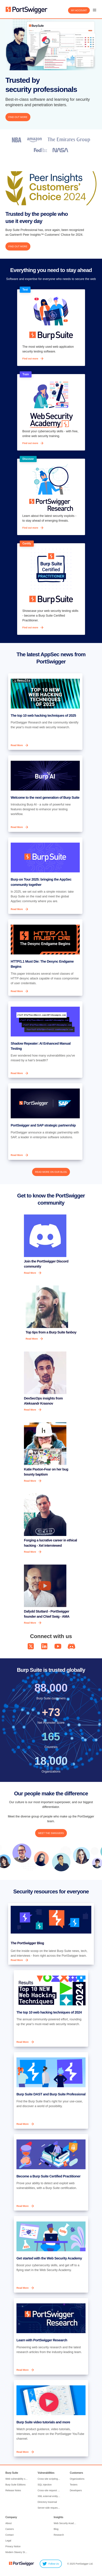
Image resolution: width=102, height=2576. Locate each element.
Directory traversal (47, 2504)
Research (59, 2537)
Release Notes (13, 2493)
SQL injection (45, 2487)
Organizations (77, 2481)
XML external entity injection (49, 2499)
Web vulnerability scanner (16, 2481)
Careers (9, 2531)
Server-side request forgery (49, 2510)
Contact (9, 2537)
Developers (76, 2493)
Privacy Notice (13, 2549)
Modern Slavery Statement (16, 2555)
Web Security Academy (65, 2526)
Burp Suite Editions (15, 2487)
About (8, 2526)
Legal (8, 2543)
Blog (56, 2531)
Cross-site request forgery (49, 2493)
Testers (73, 2487)
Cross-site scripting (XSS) (49, 2481)
